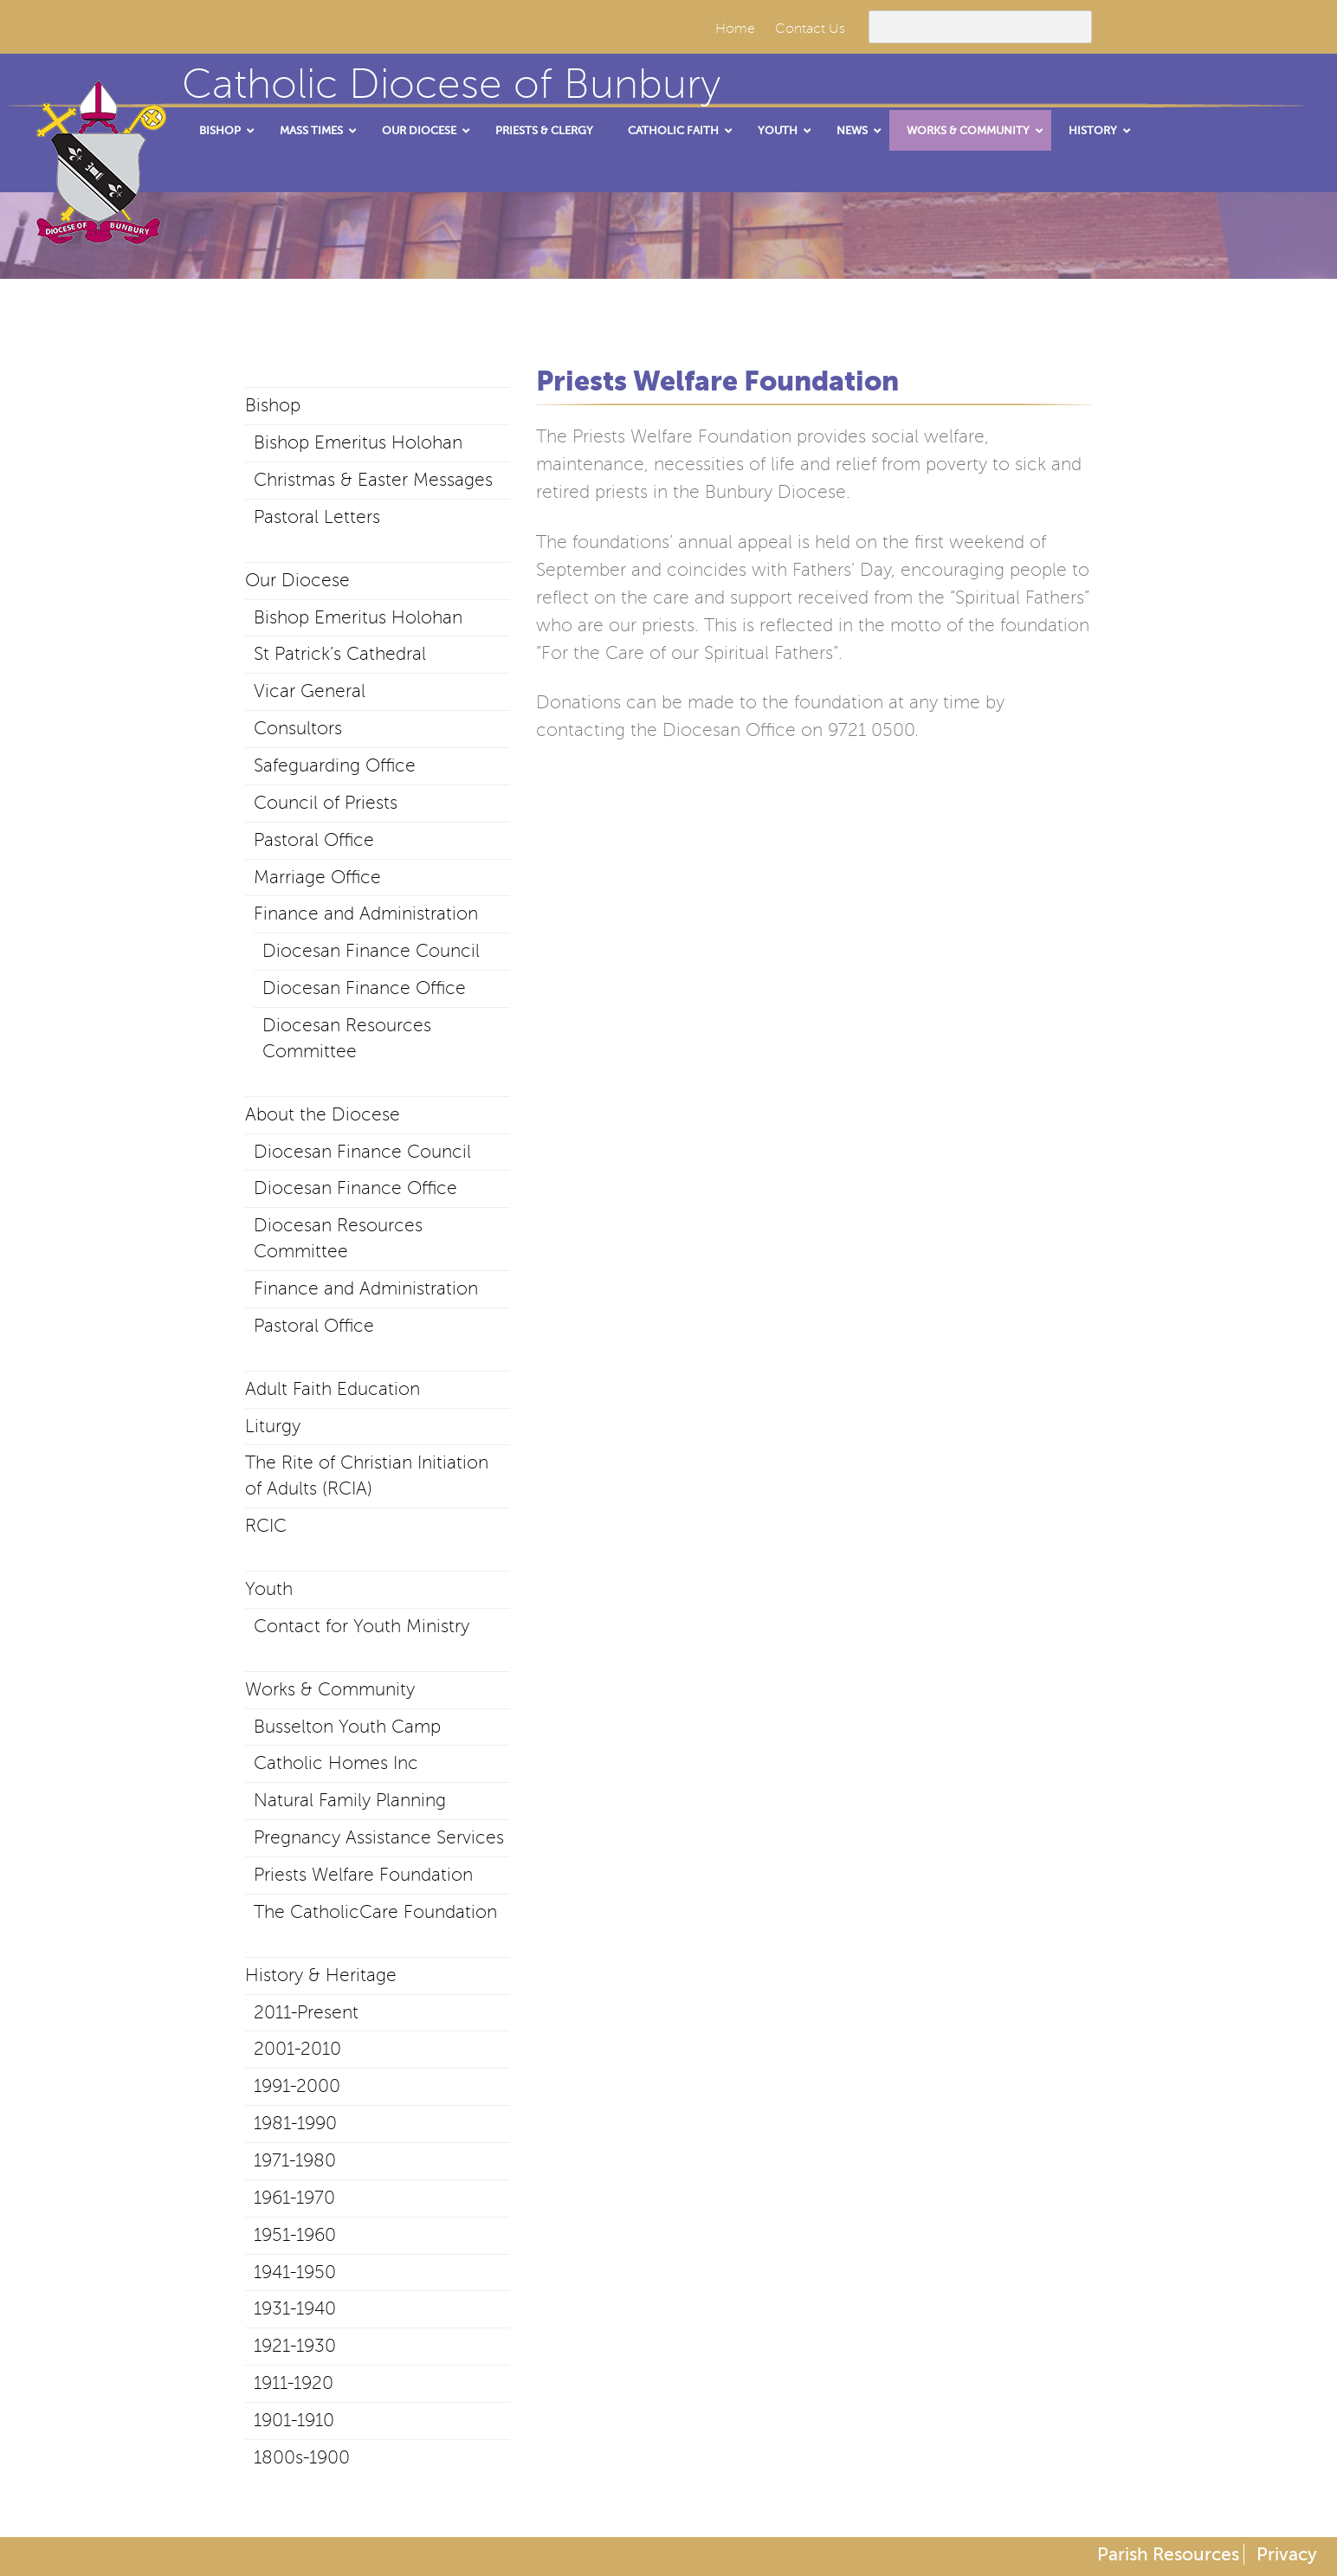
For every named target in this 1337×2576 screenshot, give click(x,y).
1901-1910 (294, 2420)
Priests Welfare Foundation (363, 1874)
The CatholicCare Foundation (375, 1911)
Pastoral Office (314, 840)
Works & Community (330, 1689)
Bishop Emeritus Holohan (358, 442)
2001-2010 (297, 2048)
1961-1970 (294, 2197)
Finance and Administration (366, 913)
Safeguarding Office (335, 765)
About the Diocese (322, 1114)
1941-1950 (295, 2272)
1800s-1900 (302, 2457)
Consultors (298, 728)
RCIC (266, 1525)
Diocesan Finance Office (364, 988)
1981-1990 (295, 2123)
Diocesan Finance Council (371, 950)
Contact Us (810, 28)
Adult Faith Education (332, 1388)
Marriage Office (317, 877)
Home (735, 28)
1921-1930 (295, 2345)
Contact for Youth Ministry (361, 1626)
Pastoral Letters (317, 517)
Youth (269, 1589)
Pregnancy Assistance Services (379, 1837)
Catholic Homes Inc (336, 1763)
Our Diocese (297, 580)
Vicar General (309, 691)
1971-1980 (295, 2160)
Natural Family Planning (350, 1800)
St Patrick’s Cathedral (340, 653)
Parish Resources (1168, 2554)
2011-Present (306, 2012)
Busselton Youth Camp (347, 1726)
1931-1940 (295, 2308)
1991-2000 (297, 2086)
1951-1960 (295, 2234)
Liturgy (272, 1426)
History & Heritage (321, 1975)
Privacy (1286, 2554)
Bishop (272, 405)
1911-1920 (293, 2383)
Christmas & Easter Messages (373, 479)
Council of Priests (325, 802)
